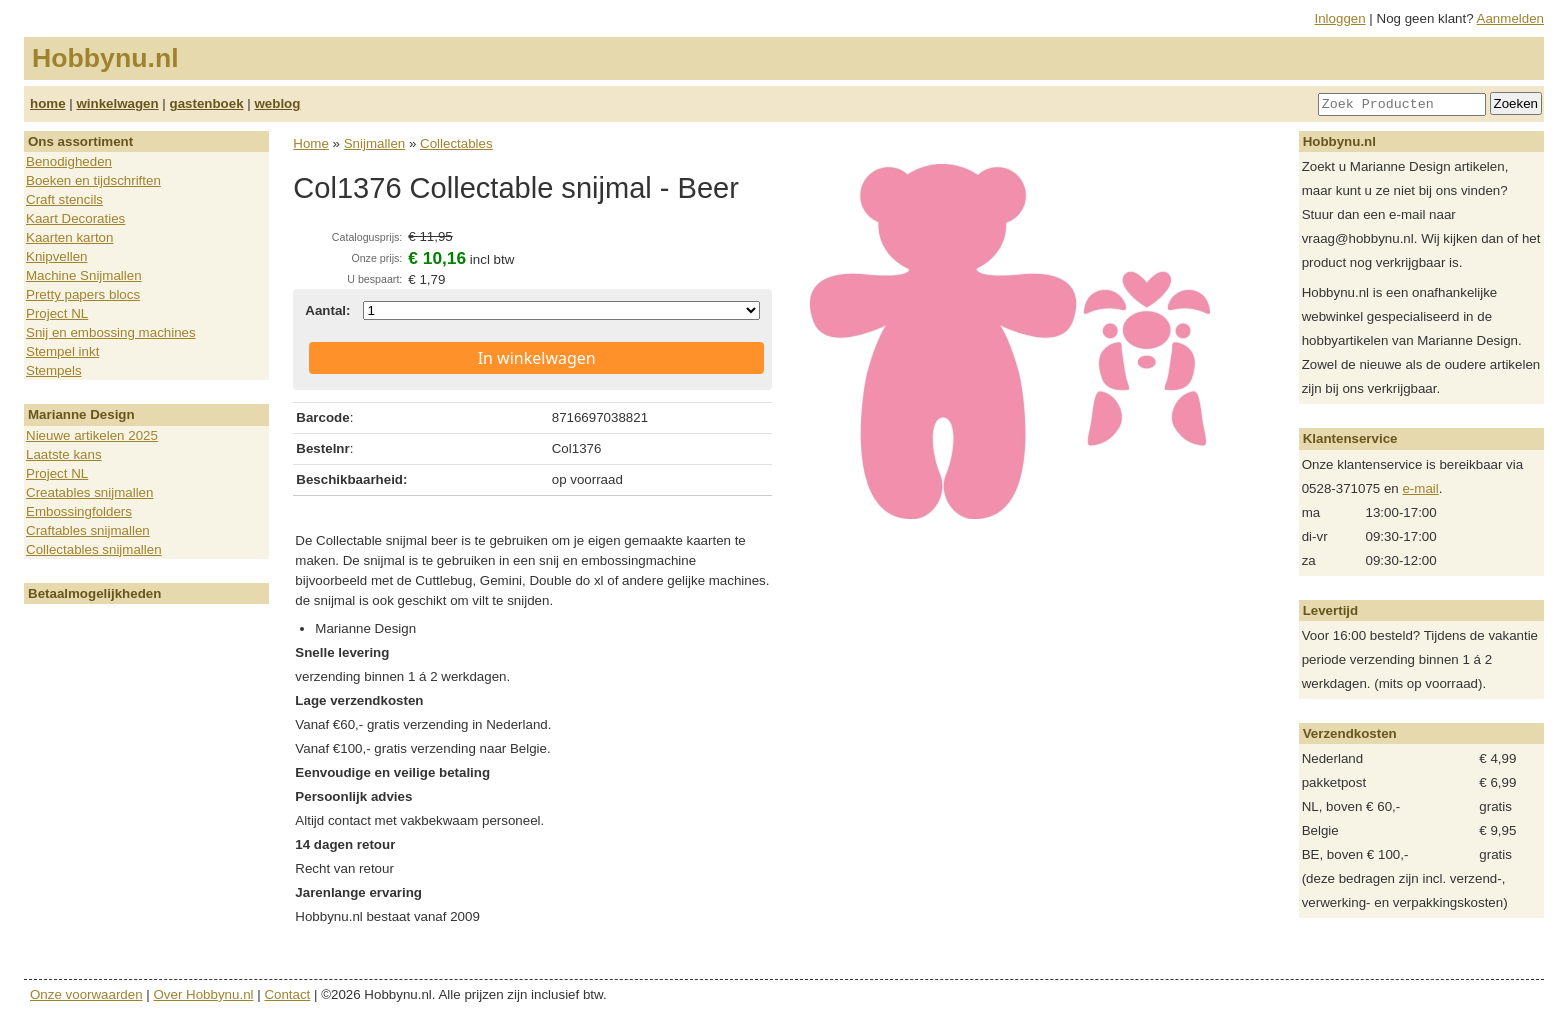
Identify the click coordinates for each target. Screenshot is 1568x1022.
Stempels (54, 370)
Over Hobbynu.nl (204, 994)
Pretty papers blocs (83, 294)
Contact (287, 994)
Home (311, 143)
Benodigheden (69, 161)
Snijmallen (375, 143)
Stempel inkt (62, 351)
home (48, 103)
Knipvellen (57, 256)
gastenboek (207, 103)
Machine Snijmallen (84, 275)
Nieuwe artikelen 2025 (92, 435)
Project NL (57, 313)
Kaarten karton (69, 237)
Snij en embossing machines (111, 332)
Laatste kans (64, 454)
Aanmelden (1510, 18)
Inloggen (1340, 18)
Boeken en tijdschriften (93, 180)
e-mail (1420, 488)
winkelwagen (117, 103)
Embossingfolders (79, 511)
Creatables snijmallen (89, 492)
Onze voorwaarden (86, 994)
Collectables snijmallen (94, 549)
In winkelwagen (537, 358)
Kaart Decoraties (75, 218)
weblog (277, 103)
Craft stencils (64, 199)
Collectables (456, 143)
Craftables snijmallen (88, 530)
